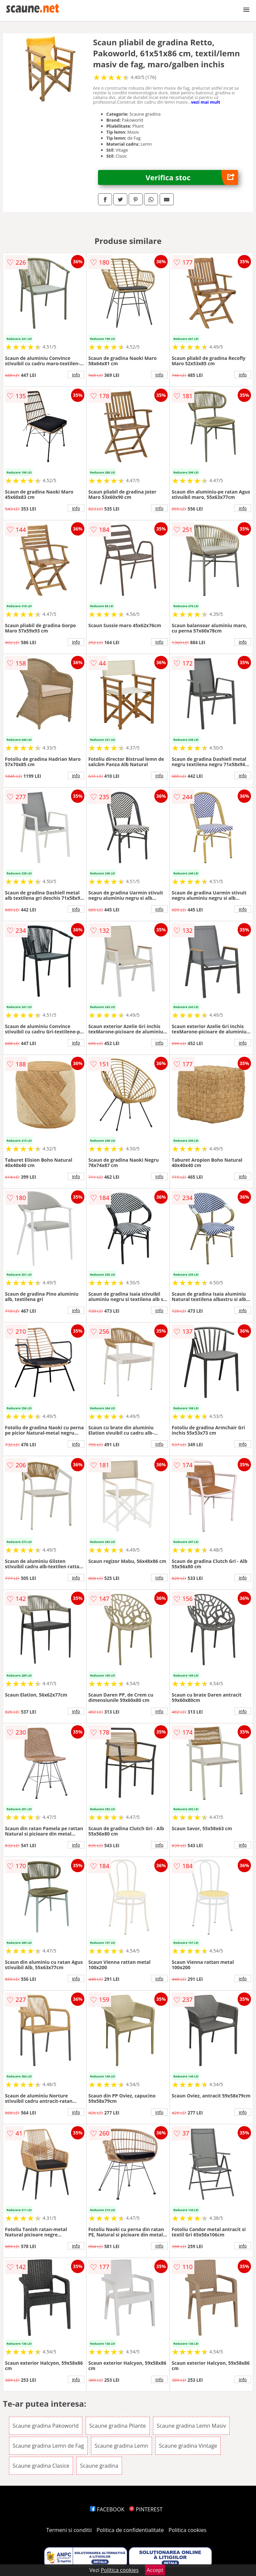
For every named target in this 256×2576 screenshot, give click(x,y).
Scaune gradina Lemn (121, 2445)
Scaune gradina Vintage (188, 2445)
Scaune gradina (99, 2465)
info (76, 375)
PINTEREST (145, 2509)
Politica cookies (188, 2530)
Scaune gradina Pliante (117, 2425)
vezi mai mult (205, 102)
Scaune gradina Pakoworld (46, 2425)
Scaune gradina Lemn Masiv (191, 2425)
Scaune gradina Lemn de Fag (48, 2445)
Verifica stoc (192, 177)
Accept (155, 2570)
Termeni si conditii (69, 2530)
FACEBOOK (107, 2509)
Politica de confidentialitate (130, 2530)
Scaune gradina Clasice (41, 2465)
